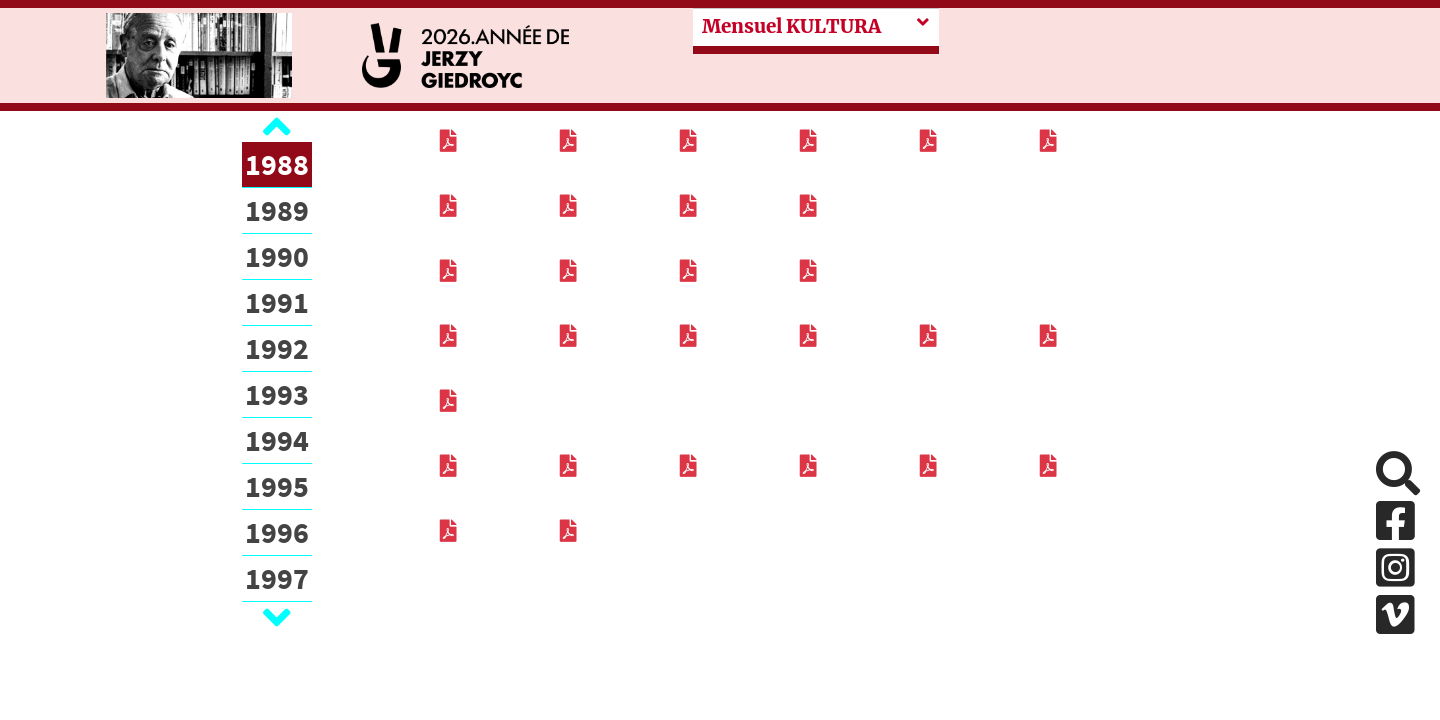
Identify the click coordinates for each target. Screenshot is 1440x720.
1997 (277, 578)
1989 (277, 210)
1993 (277, 394)
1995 (277, 486)
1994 (277, 440)
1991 (277, 302)
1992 (277, 348)
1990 (277, 256)
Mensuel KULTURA (791, 26)
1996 (277, 532)
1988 (277, 164)
